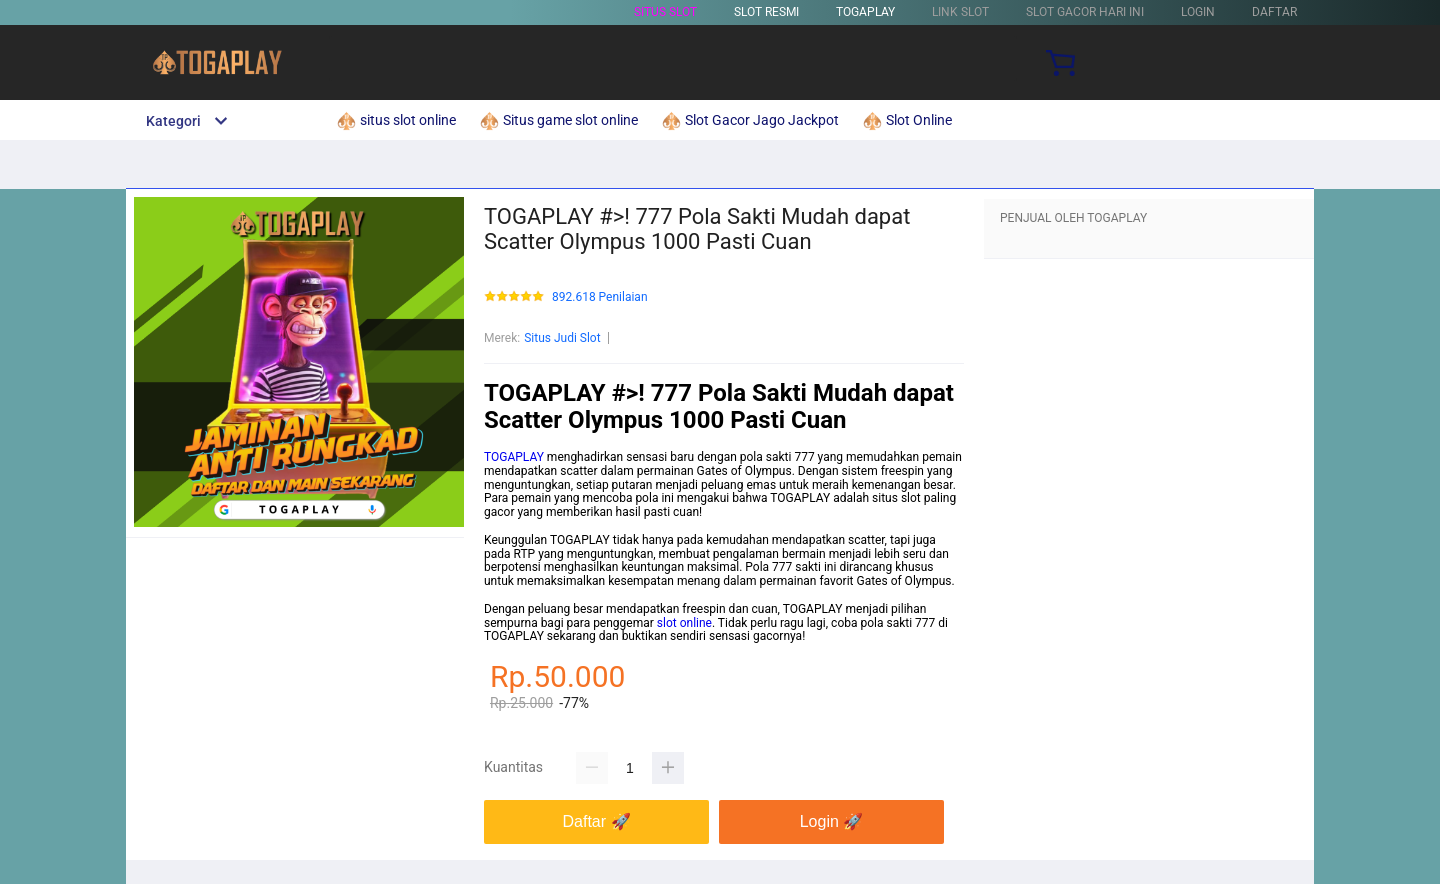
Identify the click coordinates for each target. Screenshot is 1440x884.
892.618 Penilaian (600, 297)
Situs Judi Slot (562, 338)
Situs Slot (665, 12)
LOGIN (1198, 12)
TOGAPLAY (865, 12)
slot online (684, 623)
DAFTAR (1274, 12)
